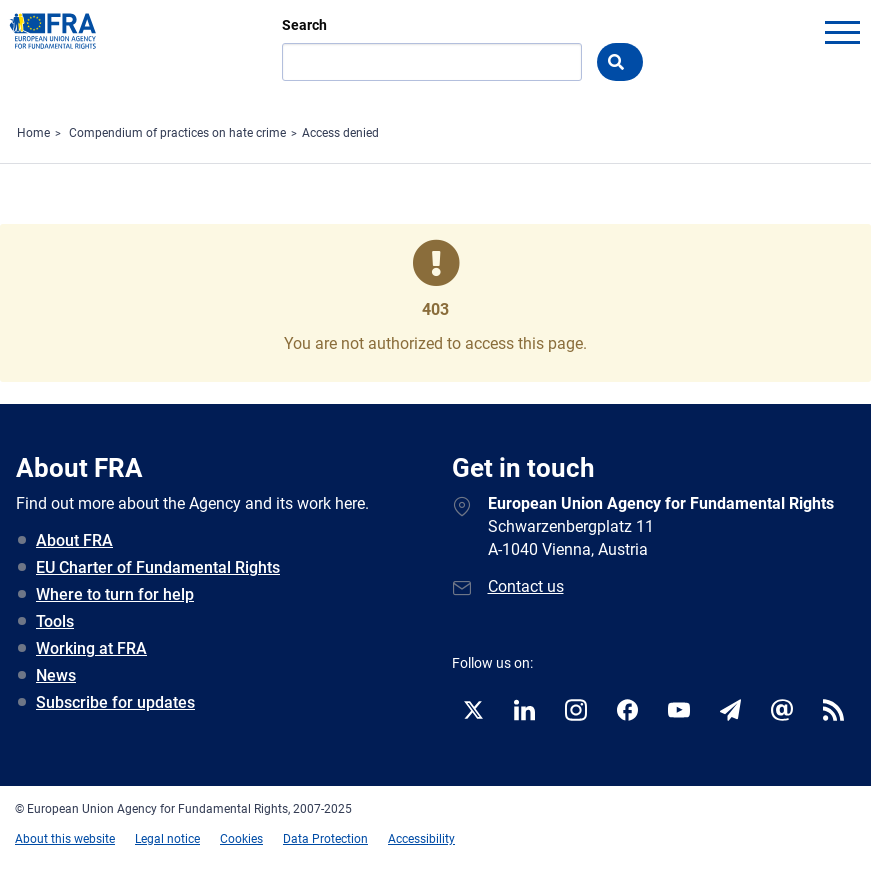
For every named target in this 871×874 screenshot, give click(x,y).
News (56, 675)
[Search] (432, 62)
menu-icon (842, 32)
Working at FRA (91, 648)
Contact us (526, 586)
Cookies (241, 839)
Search (304, 25)
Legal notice (167, 839)
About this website (65, 839)
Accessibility (421, 839)
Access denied (340, 133)
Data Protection (325, 839)
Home (33, 133)
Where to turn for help (115, 594)
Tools (55, 621)
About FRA (74, 540)
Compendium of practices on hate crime (177, 133)
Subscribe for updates (115, 702)
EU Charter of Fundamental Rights (158, 567)
